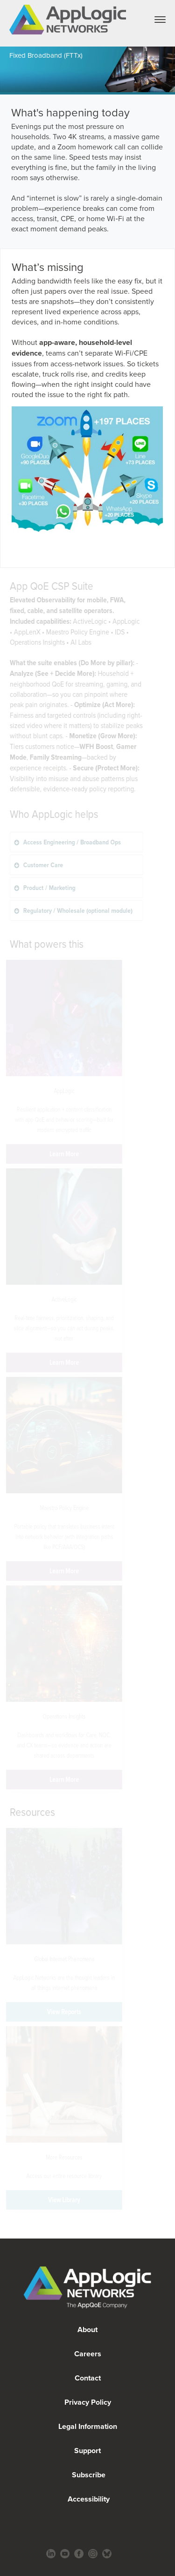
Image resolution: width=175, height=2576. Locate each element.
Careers (87, 2353)
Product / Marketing (3, 887)
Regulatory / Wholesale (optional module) (5, 910)
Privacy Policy (87, 2402)
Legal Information (87, 2426)
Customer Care (2, 865)
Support (87, 2450)
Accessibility (88, 2499)
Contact (88, 2378)
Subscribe (87, 2474)
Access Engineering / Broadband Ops (4, 842)
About (87, 2329)
